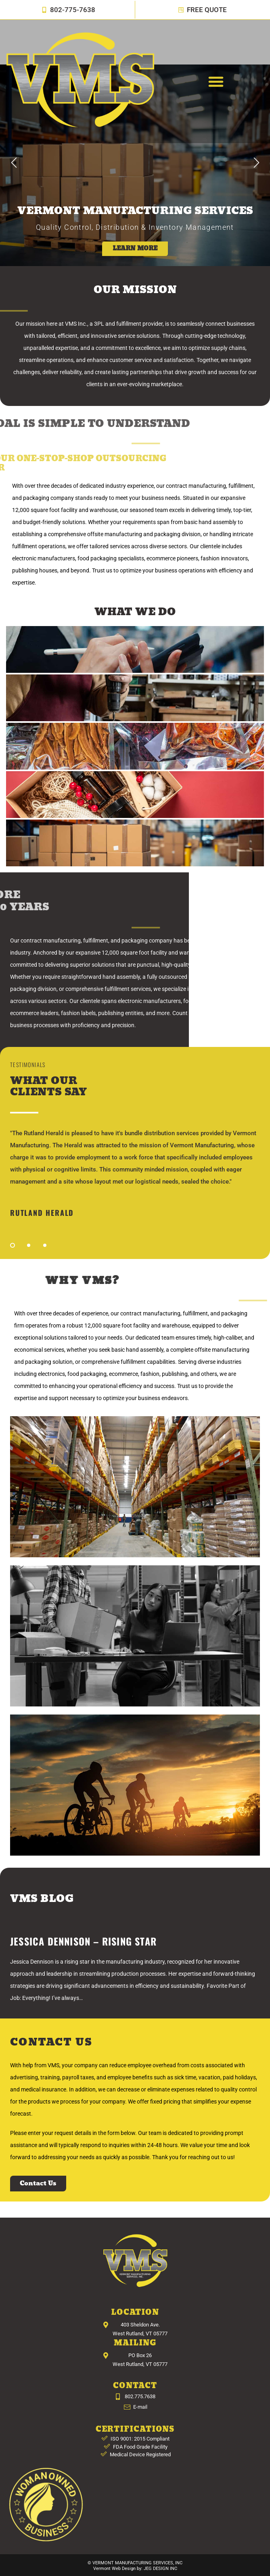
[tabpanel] (135, 1172)
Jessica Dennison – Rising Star (83, 1941)
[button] (216, 81)
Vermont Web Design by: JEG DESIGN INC (135, 2568)
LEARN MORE (135, 248)
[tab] (135, 649)
